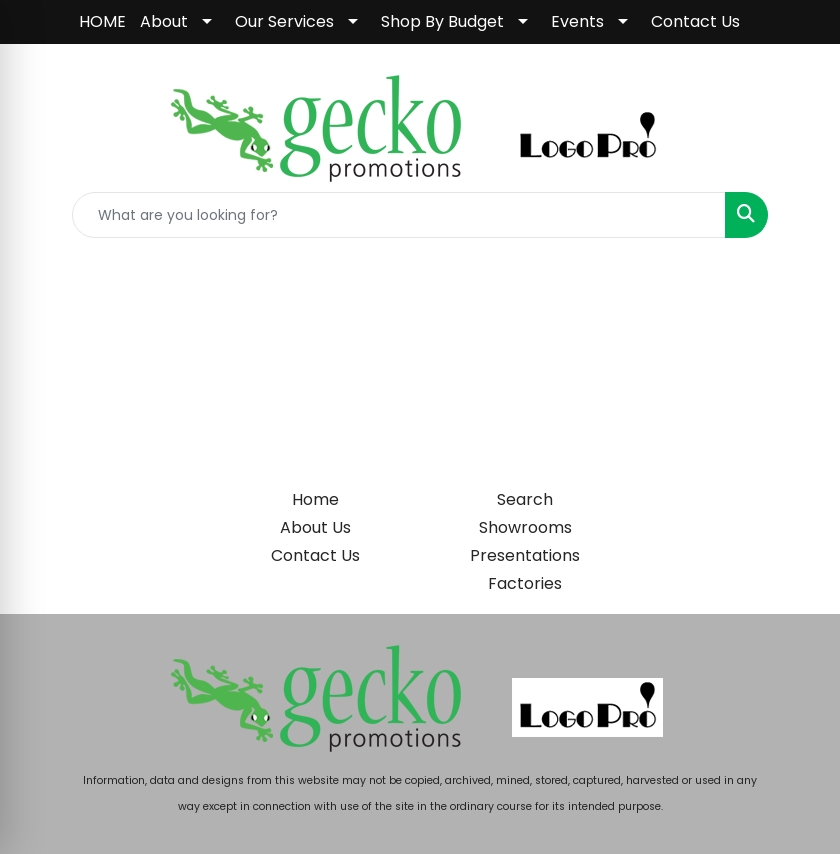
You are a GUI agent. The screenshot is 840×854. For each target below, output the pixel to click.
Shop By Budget (442, 21)
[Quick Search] (399, 215)
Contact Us (695, 21)
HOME (102, 21)
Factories (525, 583)
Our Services (284, 21)
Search (525, 499)
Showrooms (525, 527)
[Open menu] (800, 284)
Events (577, 21)
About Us (315, 527)
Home (315, 499)
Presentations (525, 555)
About (164, 21)
